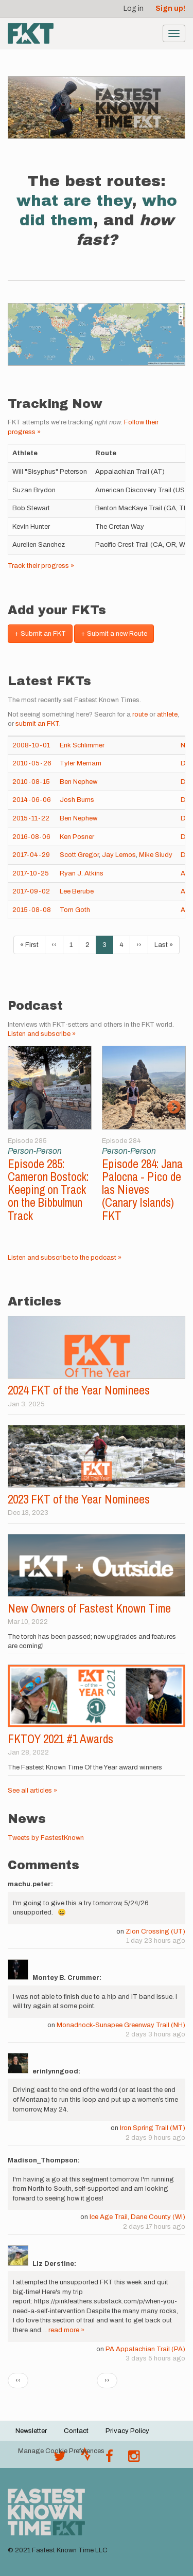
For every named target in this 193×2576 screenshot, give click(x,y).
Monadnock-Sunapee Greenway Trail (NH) (121, 2025)
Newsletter (31, 2431)
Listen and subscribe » (42, 1033)
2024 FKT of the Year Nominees (79, 1390)
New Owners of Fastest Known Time (89, 1608)
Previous (19, 1107)
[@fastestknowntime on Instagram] (133, 2458)
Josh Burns (77, 799)
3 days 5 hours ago (155, 2358)
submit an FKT (37, 723)
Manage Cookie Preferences (61, 2451)
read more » (66, 2330)
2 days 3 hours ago (155, 2034)
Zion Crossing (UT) (155, 1931)
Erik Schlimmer (82, 745)
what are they (74, 200)
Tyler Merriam (80, 763)
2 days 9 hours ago (155, 2137)
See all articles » (32, 1790)
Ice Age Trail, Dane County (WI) (137, 2217)
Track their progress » (41, 565)
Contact (76, 2431)
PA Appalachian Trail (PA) (145, 2349)
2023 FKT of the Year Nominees (79, 1499)
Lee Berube (77, 891)
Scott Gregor (79, 854)
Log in (134, 8)
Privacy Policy (127, 2431)
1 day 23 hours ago (155, 1940)
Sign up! (170, 8)
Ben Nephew (78, 781)
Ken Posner (77, 836)
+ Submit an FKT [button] (40, 633)
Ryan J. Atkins (81, 873)
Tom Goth (75, 910)
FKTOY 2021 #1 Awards (60, 1739)
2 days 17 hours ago (154, 2226)
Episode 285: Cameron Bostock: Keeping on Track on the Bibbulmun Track (48, 1190)
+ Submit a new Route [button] (114, 633)
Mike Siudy (155, 854)
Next (173, 1107)
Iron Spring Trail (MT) (152, 2128)
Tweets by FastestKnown (46, 1837)
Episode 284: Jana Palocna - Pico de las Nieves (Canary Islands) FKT (142, 1190)
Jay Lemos (119, 854)
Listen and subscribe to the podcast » (64, 1257)
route (140, 714)
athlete (167, 714)
